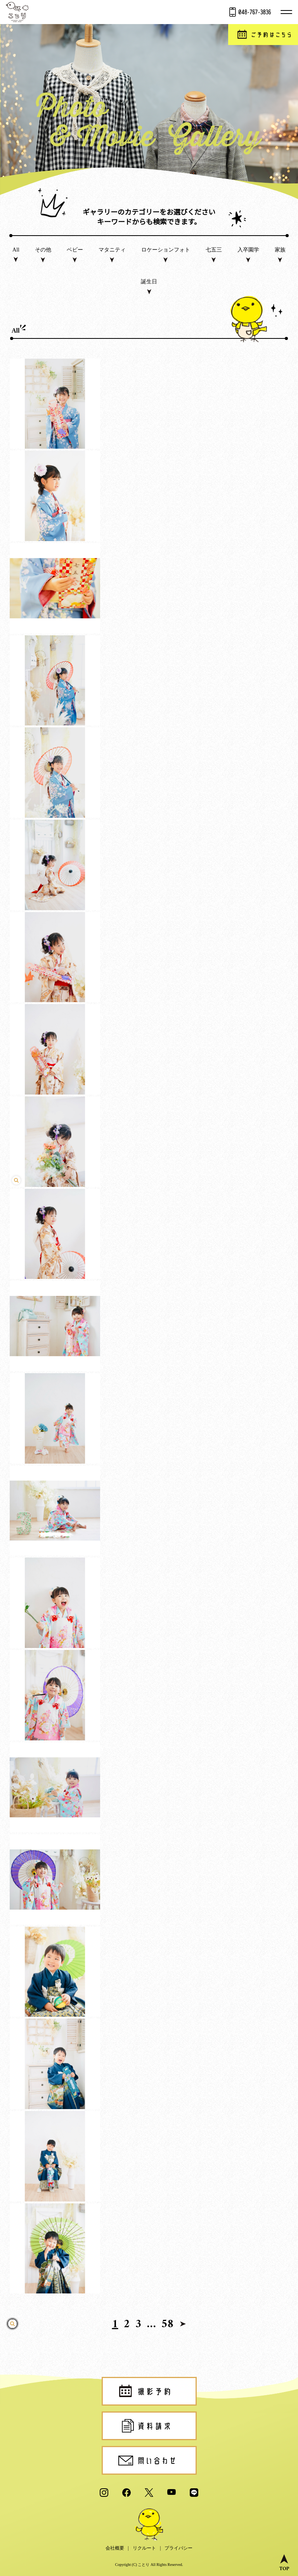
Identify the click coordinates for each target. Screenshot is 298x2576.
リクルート (144, 2548)
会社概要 (115, 2548)
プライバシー (178, 2548)
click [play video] (149, 1268)
